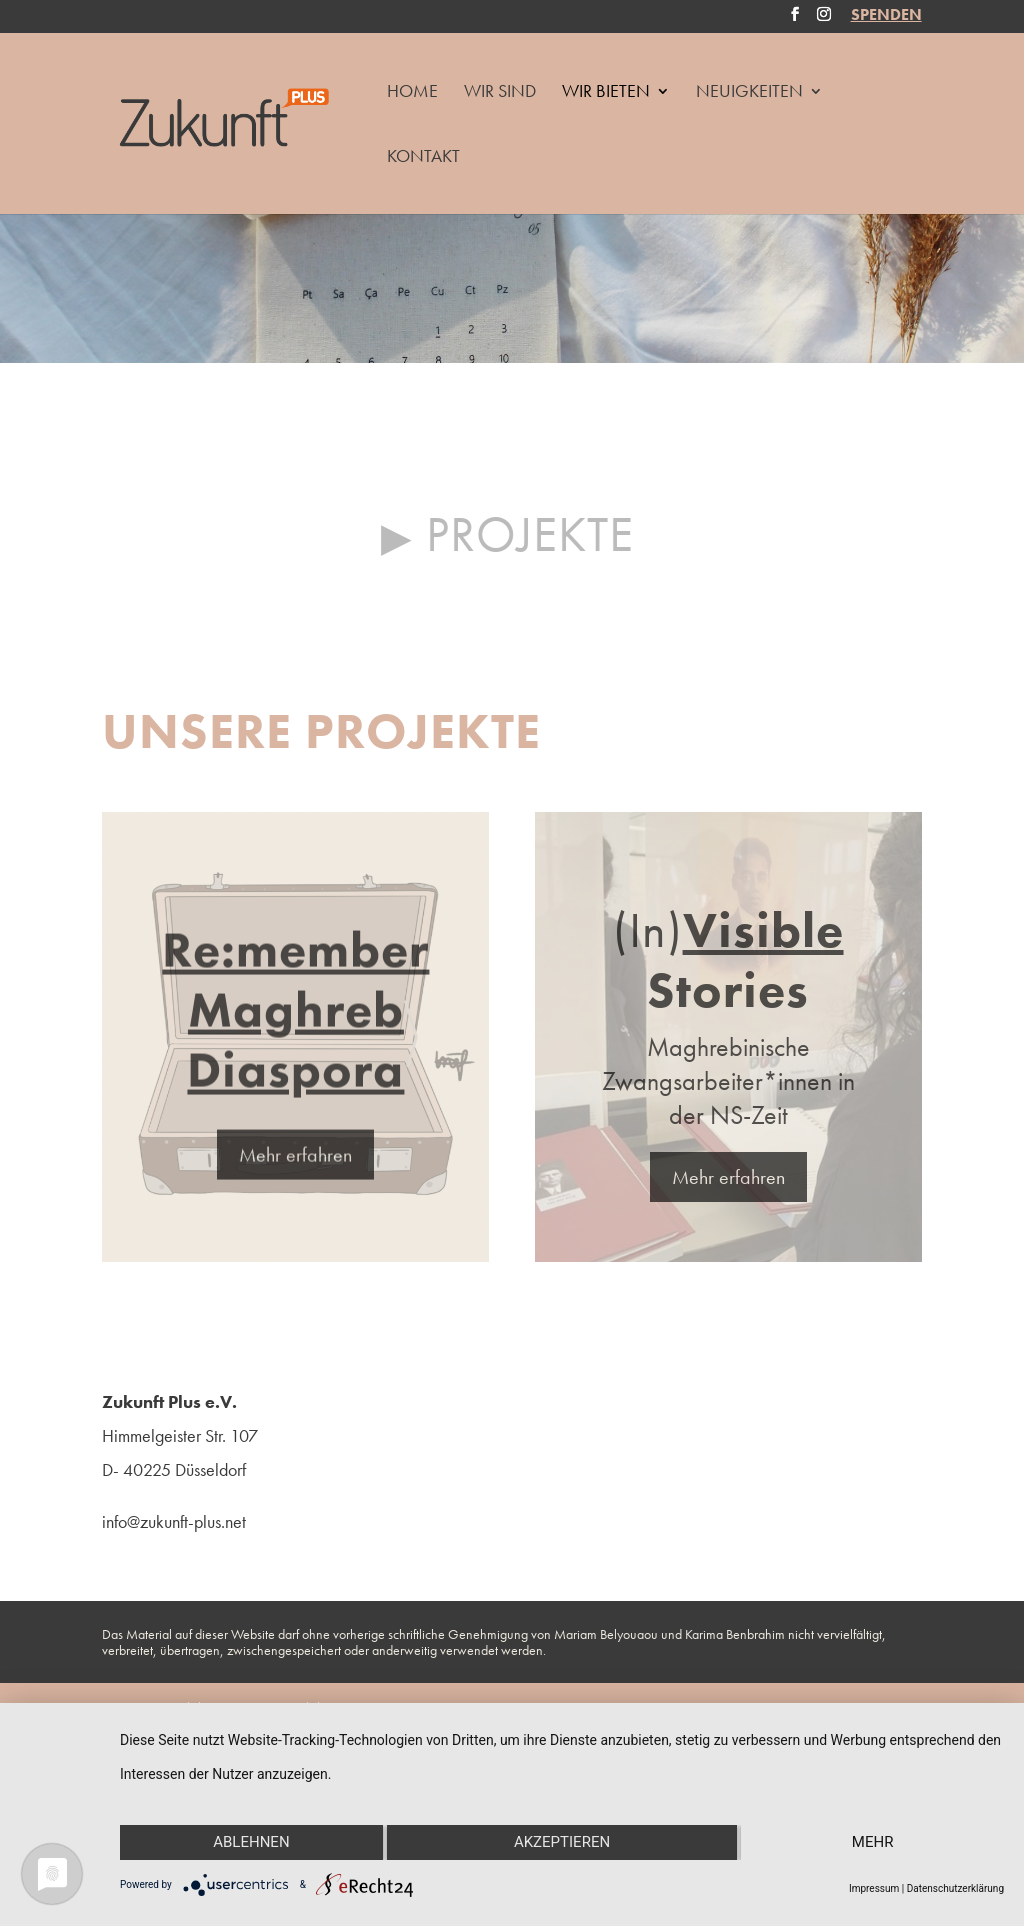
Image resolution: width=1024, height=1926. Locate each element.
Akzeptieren (562, 1842)
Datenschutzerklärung (955, 1888)
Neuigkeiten (749, 93)
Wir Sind (500, 93)
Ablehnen (251, 1842)
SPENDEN (886, 17)
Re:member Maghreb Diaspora (295, 1030)
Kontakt (423, 158)
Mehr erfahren (295, 1175)
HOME (412, 93)
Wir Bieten (606, 93)
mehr (873, 1842)
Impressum (874, 1888)
